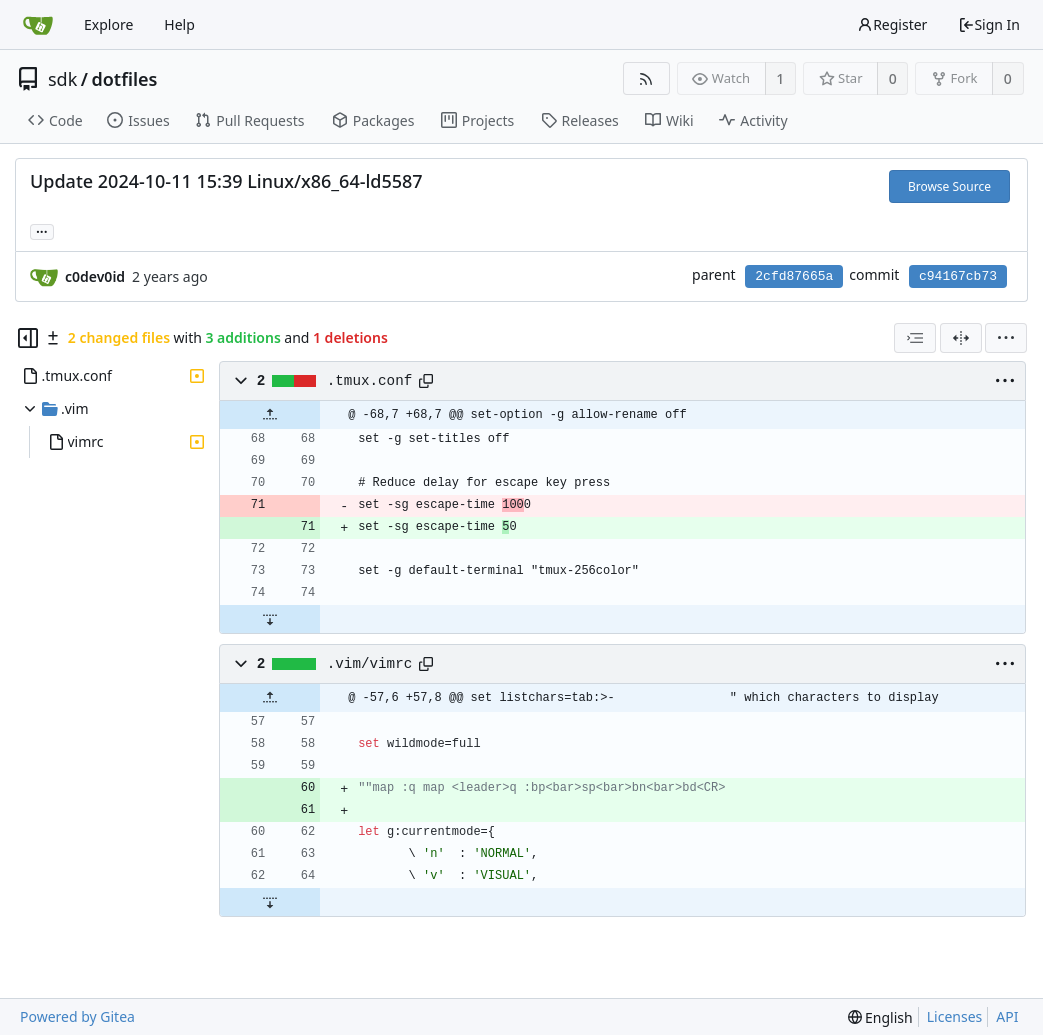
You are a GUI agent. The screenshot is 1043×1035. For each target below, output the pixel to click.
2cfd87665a (794, 276)
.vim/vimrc (370, 664)
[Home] (38, 25)
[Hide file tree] (28, 338)
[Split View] (961, 338)
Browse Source (949, 186)
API (1007, 1016)
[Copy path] (426, 381)
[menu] (1006, 338)
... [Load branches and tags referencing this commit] (42, 230)
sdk (62, 79)
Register (892, 24)
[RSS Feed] (646, 78)
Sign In (989, 24)
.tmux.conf (370, 381)
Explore (108, 24)
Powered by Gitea (77, 1016)
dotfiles (125, 79)
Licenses (955, 1016)
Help (179, 24)
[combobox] (915, 338)
